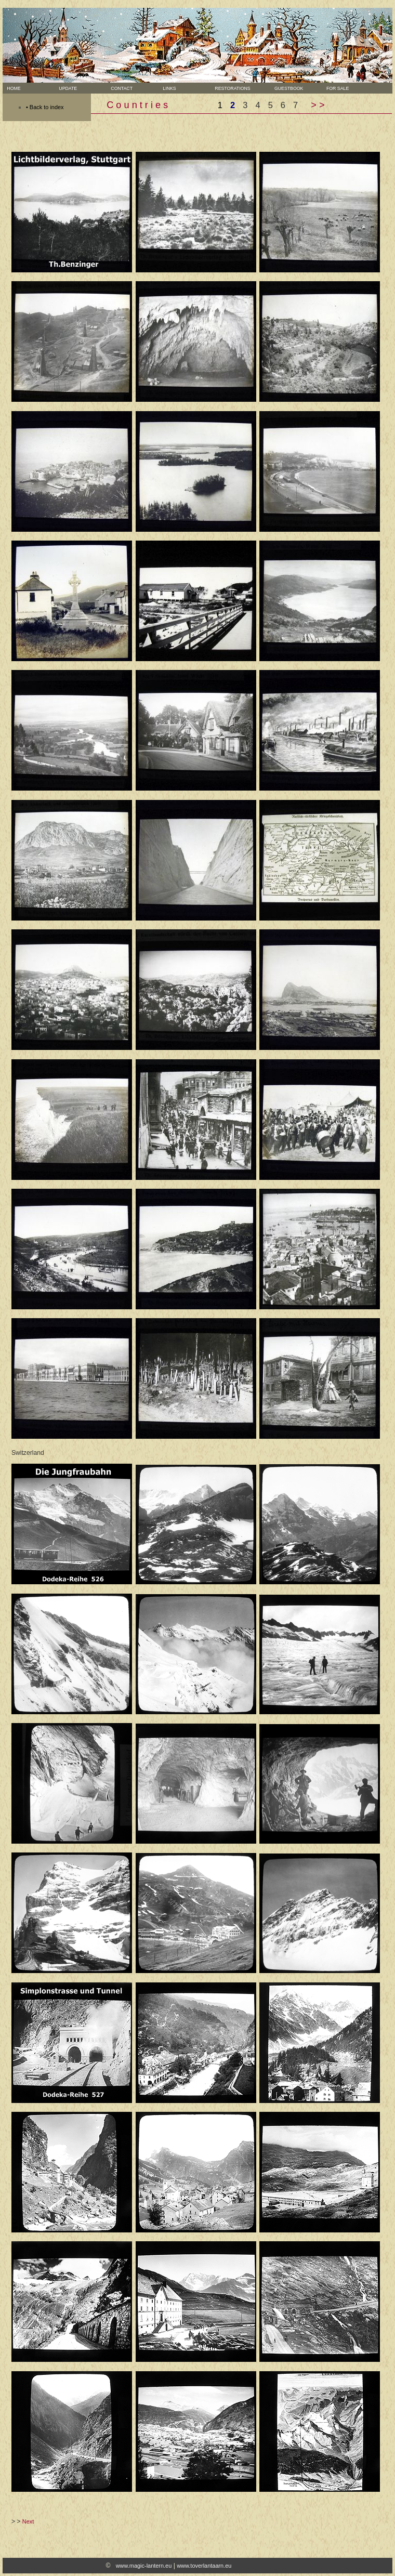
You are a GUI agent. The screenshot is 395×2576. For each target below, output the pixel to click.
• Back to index (45, 107)
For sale (333, 88)
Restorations (232, 88)
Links (168, 88)
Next (28, 2521)
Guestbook (284, 88)
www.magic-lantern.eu (144, 2565)
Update (67, 88)
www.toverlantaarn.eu (204, 2565)
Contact (121, 88)
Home (13, 88)
